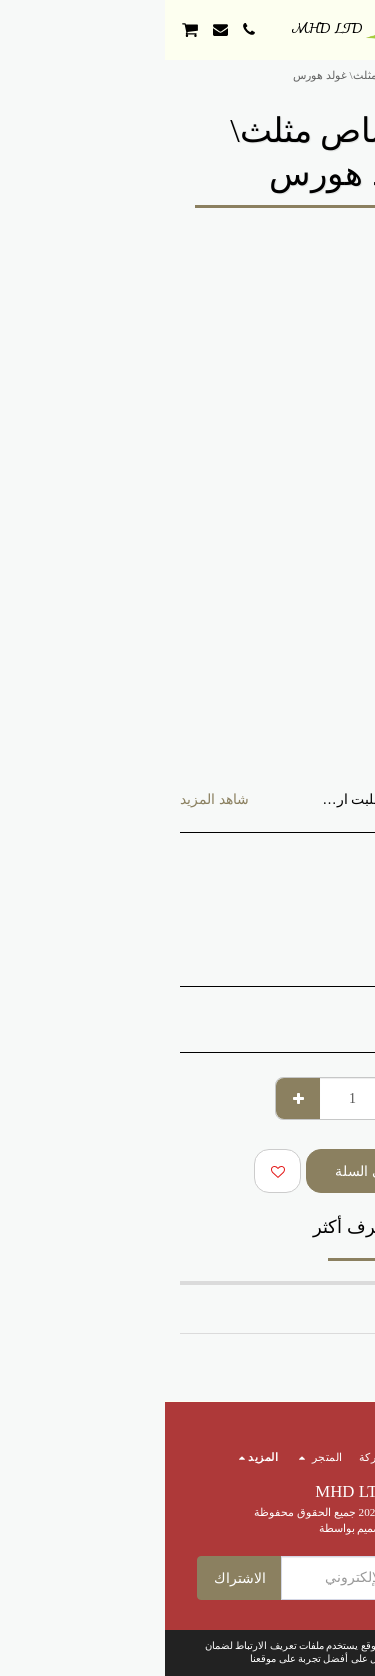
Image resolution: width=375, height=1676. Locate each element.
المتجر (293, 75)
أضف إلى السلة (215, 1171)
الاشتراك (75, 1578)
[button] (353, 29)
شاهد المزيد (49, 799)
